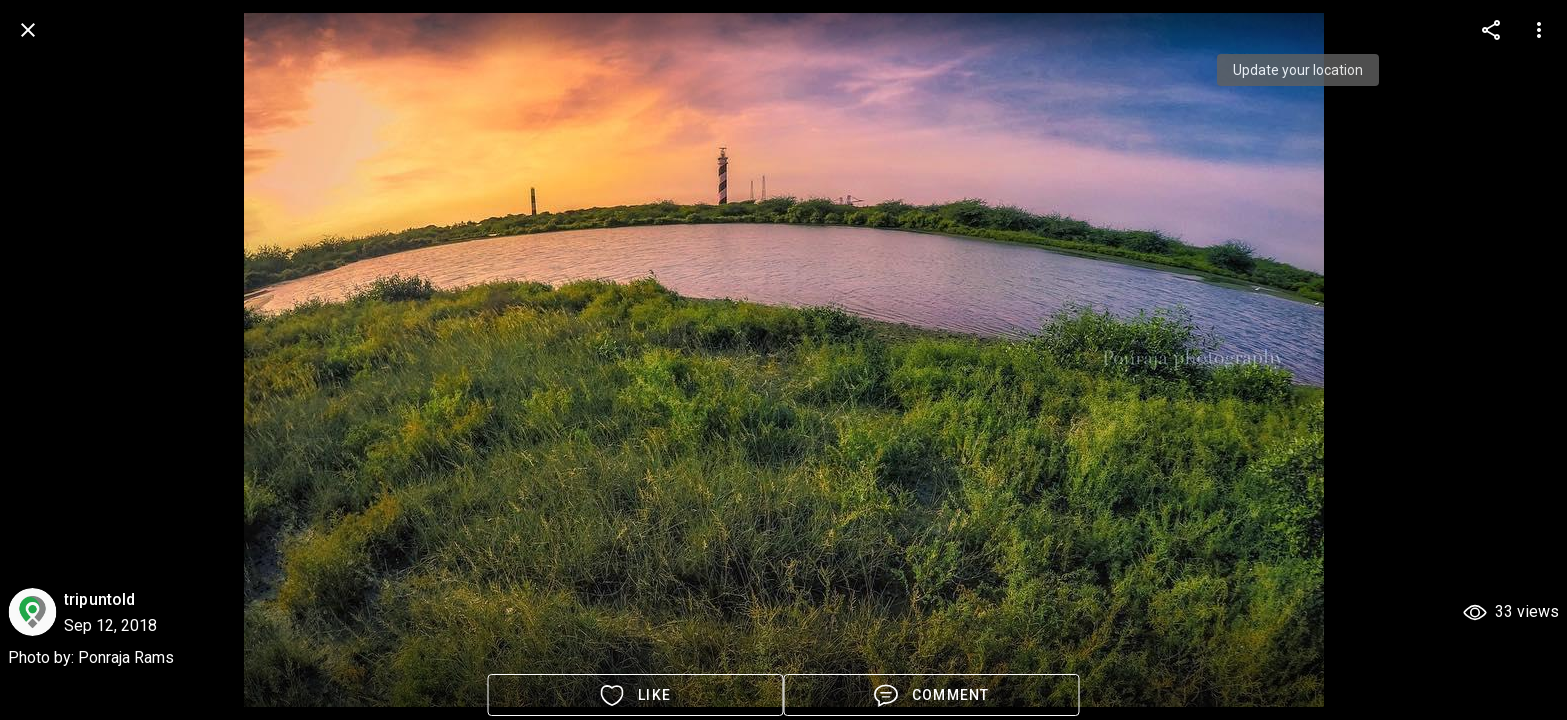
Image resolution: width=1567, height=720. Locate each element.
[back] (28, 30)
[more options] (1491, 30)
